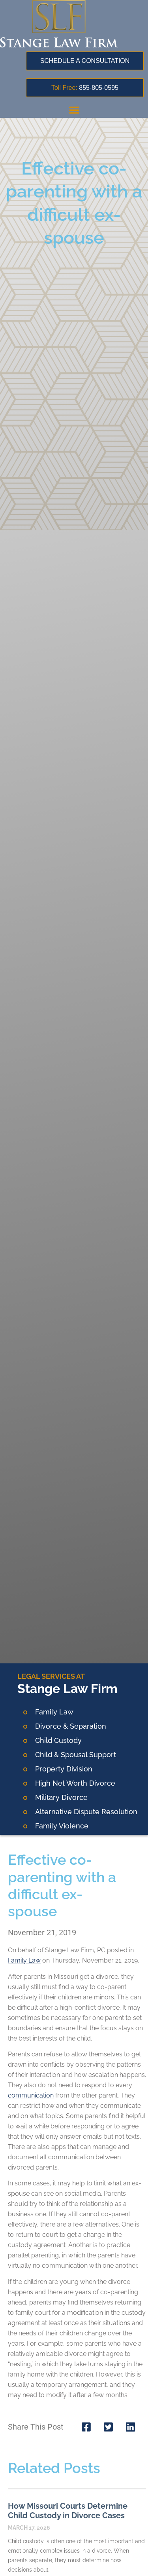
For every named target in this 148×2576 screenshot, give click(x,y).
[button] (74, 109)
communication (31, 2095)
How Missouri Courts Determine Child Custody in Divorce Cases (67, 2510)
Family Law (24, 1960)
